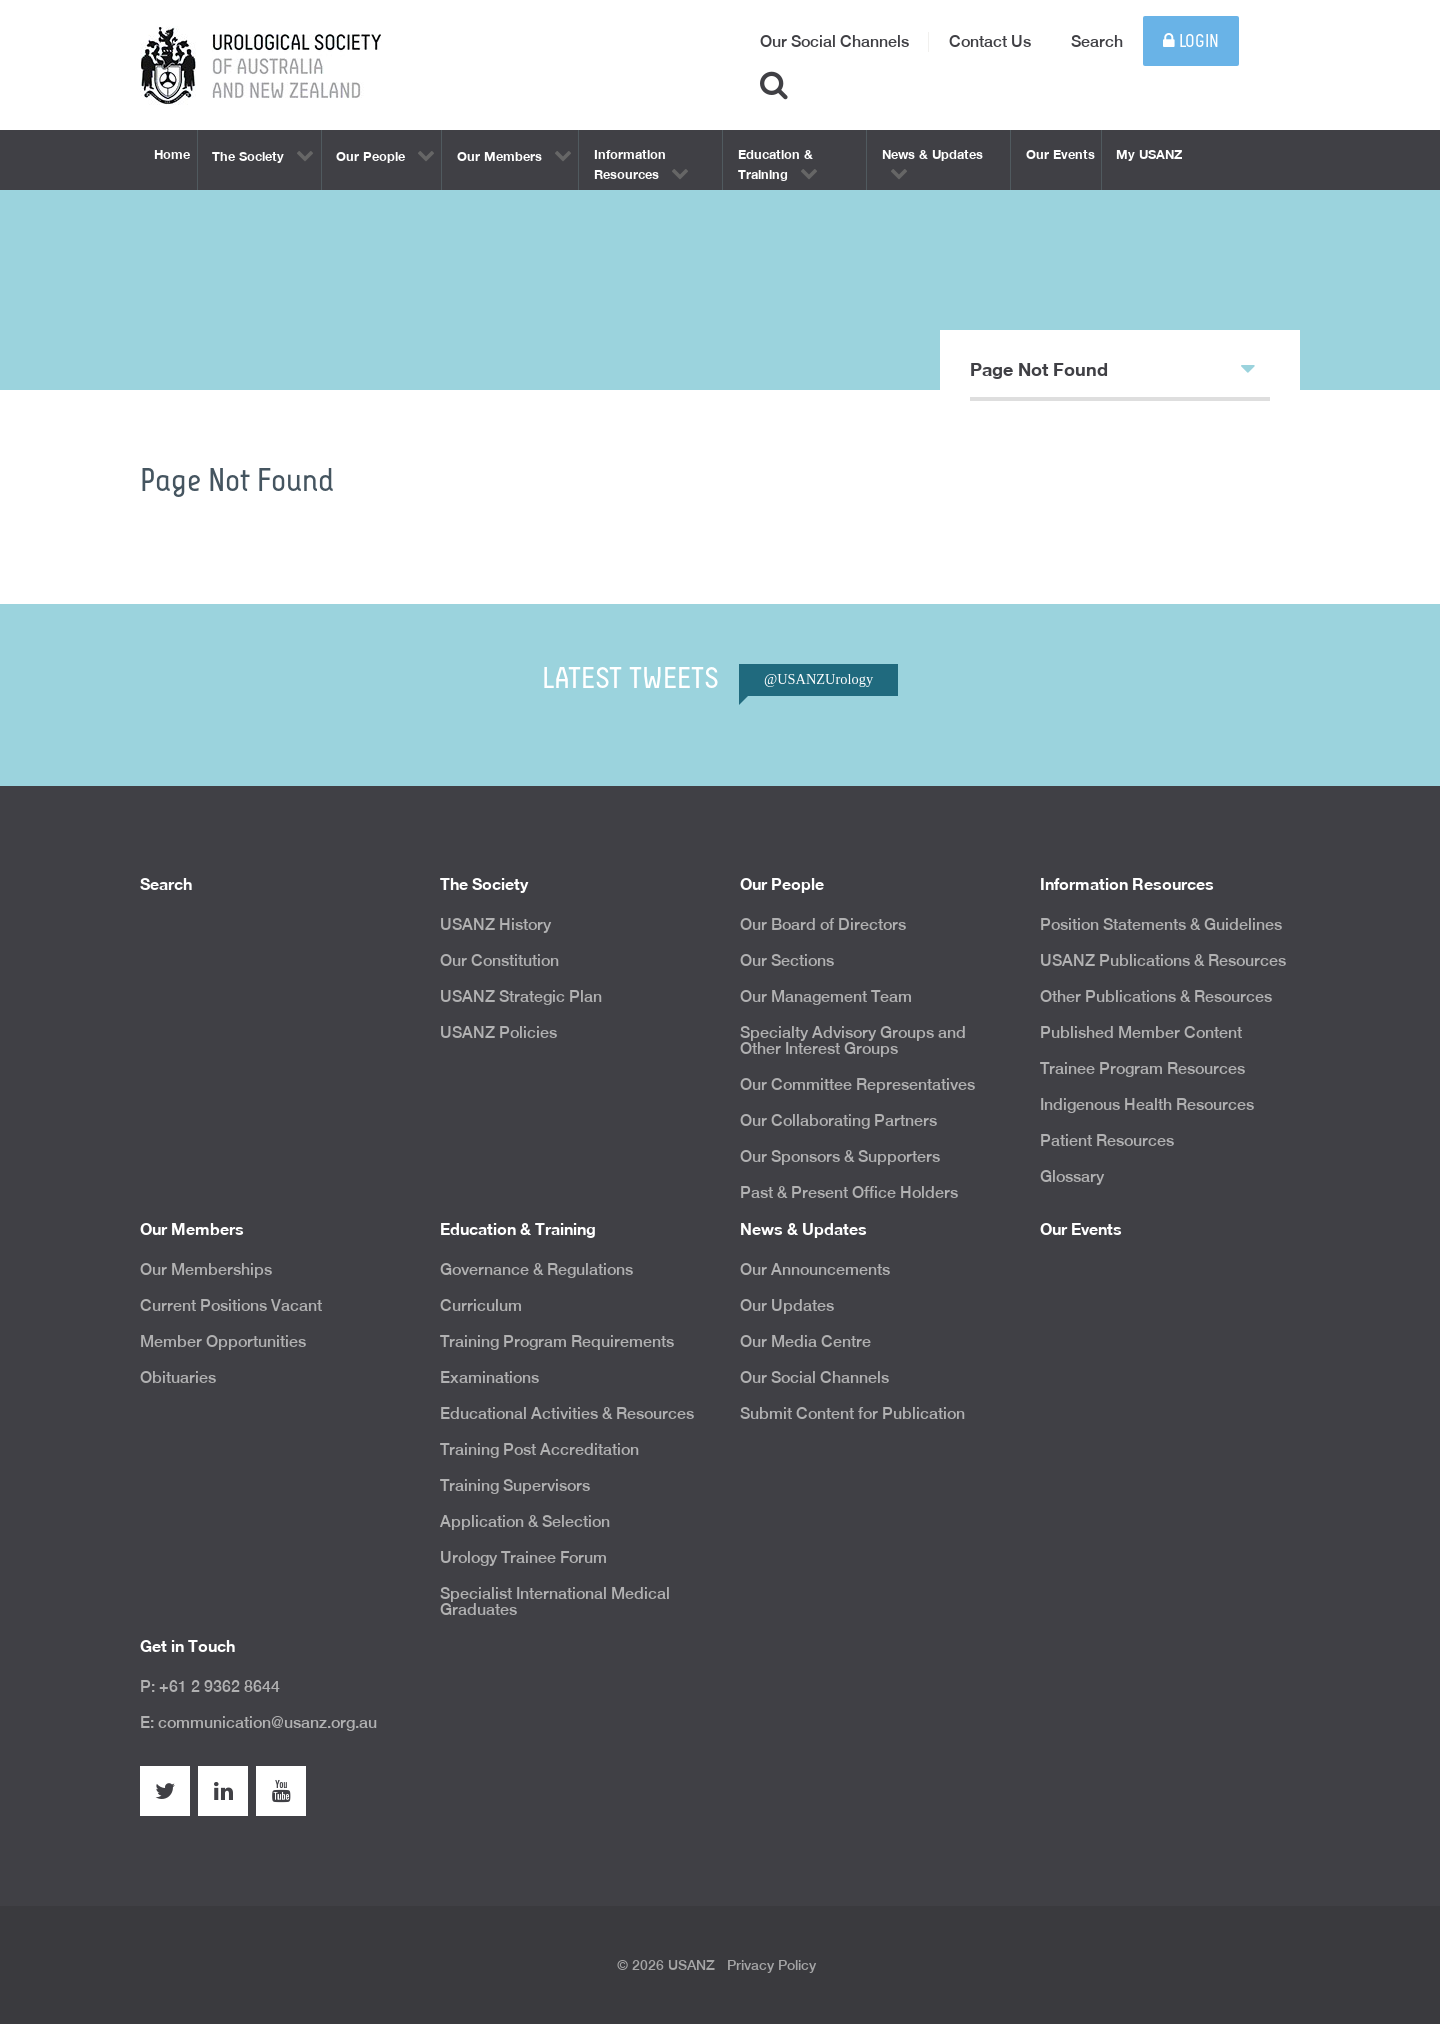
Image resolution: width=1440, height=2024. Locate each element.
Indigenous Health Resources (1147, 1104)
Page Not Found (1112, 368)
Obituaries (178, 1377)
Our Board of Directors (823, 924)
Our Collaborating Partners (838, 1120)
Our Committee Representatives (857, 1084)
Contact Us (990, 41)
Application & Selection (525, 1521)
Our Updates (787, 1305)
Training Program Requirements (557, 1341)
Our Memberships (206, 1269)
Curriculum (481, 1305)
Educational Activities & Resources (567, 1413)
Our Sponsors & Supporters (840, 1156)
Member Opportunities (223, 1341)
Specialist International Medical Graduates (555, 1601)
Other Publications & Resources (1156, 996)
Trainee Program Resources (1142, 1068)
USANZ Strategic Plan (521, 996)
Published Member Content (1141, 1032)
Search (1097, 41)
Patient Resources (1107, 1140)
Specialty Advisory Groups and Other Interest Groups (853, 1040)
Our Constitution (499, 960)
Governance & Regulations (536, 1269)
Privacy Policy (771, 1965)
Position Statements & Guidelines (1161, 924)
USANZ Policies (498, 1032)
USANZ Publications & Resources (1163, 960)
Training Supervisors (515, 1485)
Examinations (489, 1377)
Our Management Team (826, 996)
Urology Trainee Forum (523, 1557)
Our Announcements (815, 1269)
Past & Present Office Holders (849, 1192)
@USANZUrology (818, 679)
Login (1191, 41)
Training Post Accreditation (539, 1449)
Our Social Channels (834, 41)
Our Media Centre (805, 1341)
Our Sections (787, 960)
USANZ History (495, 924)
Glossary (1072, 1176)
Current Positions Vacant (231, 1305)
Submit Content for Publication (852, 1413)
